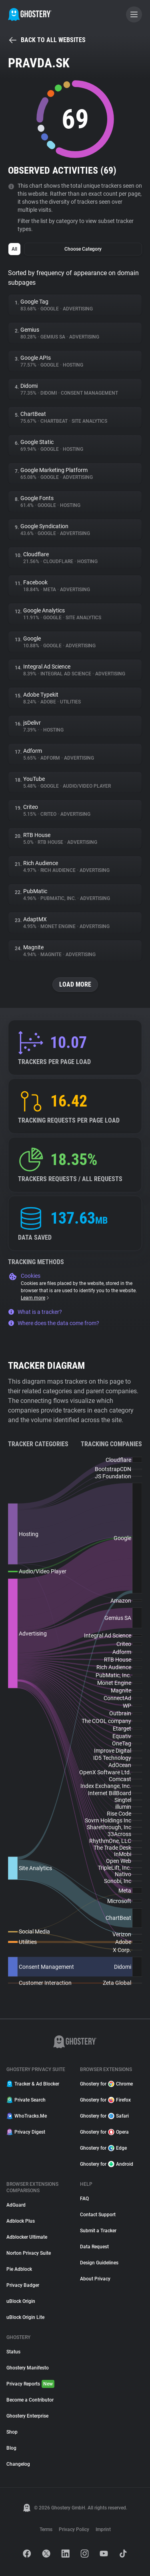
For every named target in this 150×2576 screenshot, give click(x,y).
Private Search (26, 2100)
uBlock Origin (20, 2301)
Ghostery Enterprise (27, 2416)
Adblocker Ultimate (26, 2237)
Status (13, 2352)
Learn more (35, 1298)
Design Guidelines (99, 2263)
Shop (12, 2432)
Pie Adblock (19, 2269)
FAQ (84, 2198)
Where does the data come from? (53, 1323)
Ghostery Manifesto (27, 2368)
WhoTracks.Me (26, 2116)
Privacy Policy (74, 2529)
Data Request (94, 2247)
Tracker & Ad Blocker (32, 2084)
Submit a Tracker (98, 2230)
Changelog (18, 2464)
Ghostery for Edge (103, 2148)
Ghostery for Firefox (105, 2100)
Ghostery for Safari (104, 2116)
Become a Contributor (30, 2400)
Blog (11, 2448)
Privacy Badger (22, 2285)
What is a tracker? (35, 1312)
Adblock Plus (20, 2221)
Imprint (103, 2529)
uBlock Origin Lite (25, 2317)
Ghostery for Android (106, 2164)
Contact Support (98, 2214)
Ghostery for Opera (104, 2132)
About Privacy (95, 2279)
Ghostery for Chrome (106, 2084)
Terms (46, 2529)
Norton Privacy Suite (28, 2253)
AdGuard (16, 2205)
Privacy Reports (30, 2384)
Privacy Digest (25, 2132)
